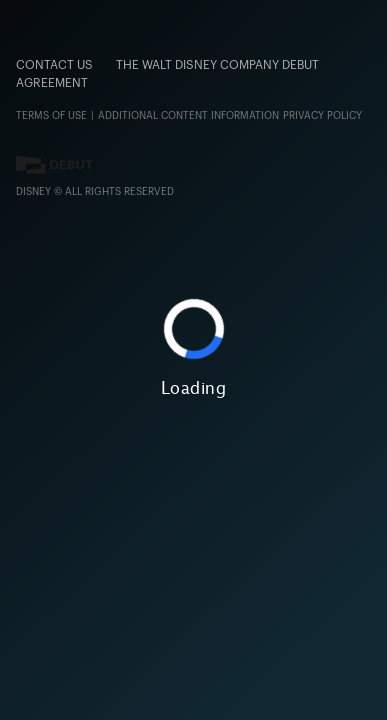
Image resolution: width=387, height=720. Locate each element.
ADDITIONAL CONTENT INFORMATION (188, 116)
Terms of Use (51, 116)
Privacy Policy (322, 116)
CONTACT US (54, 65)
